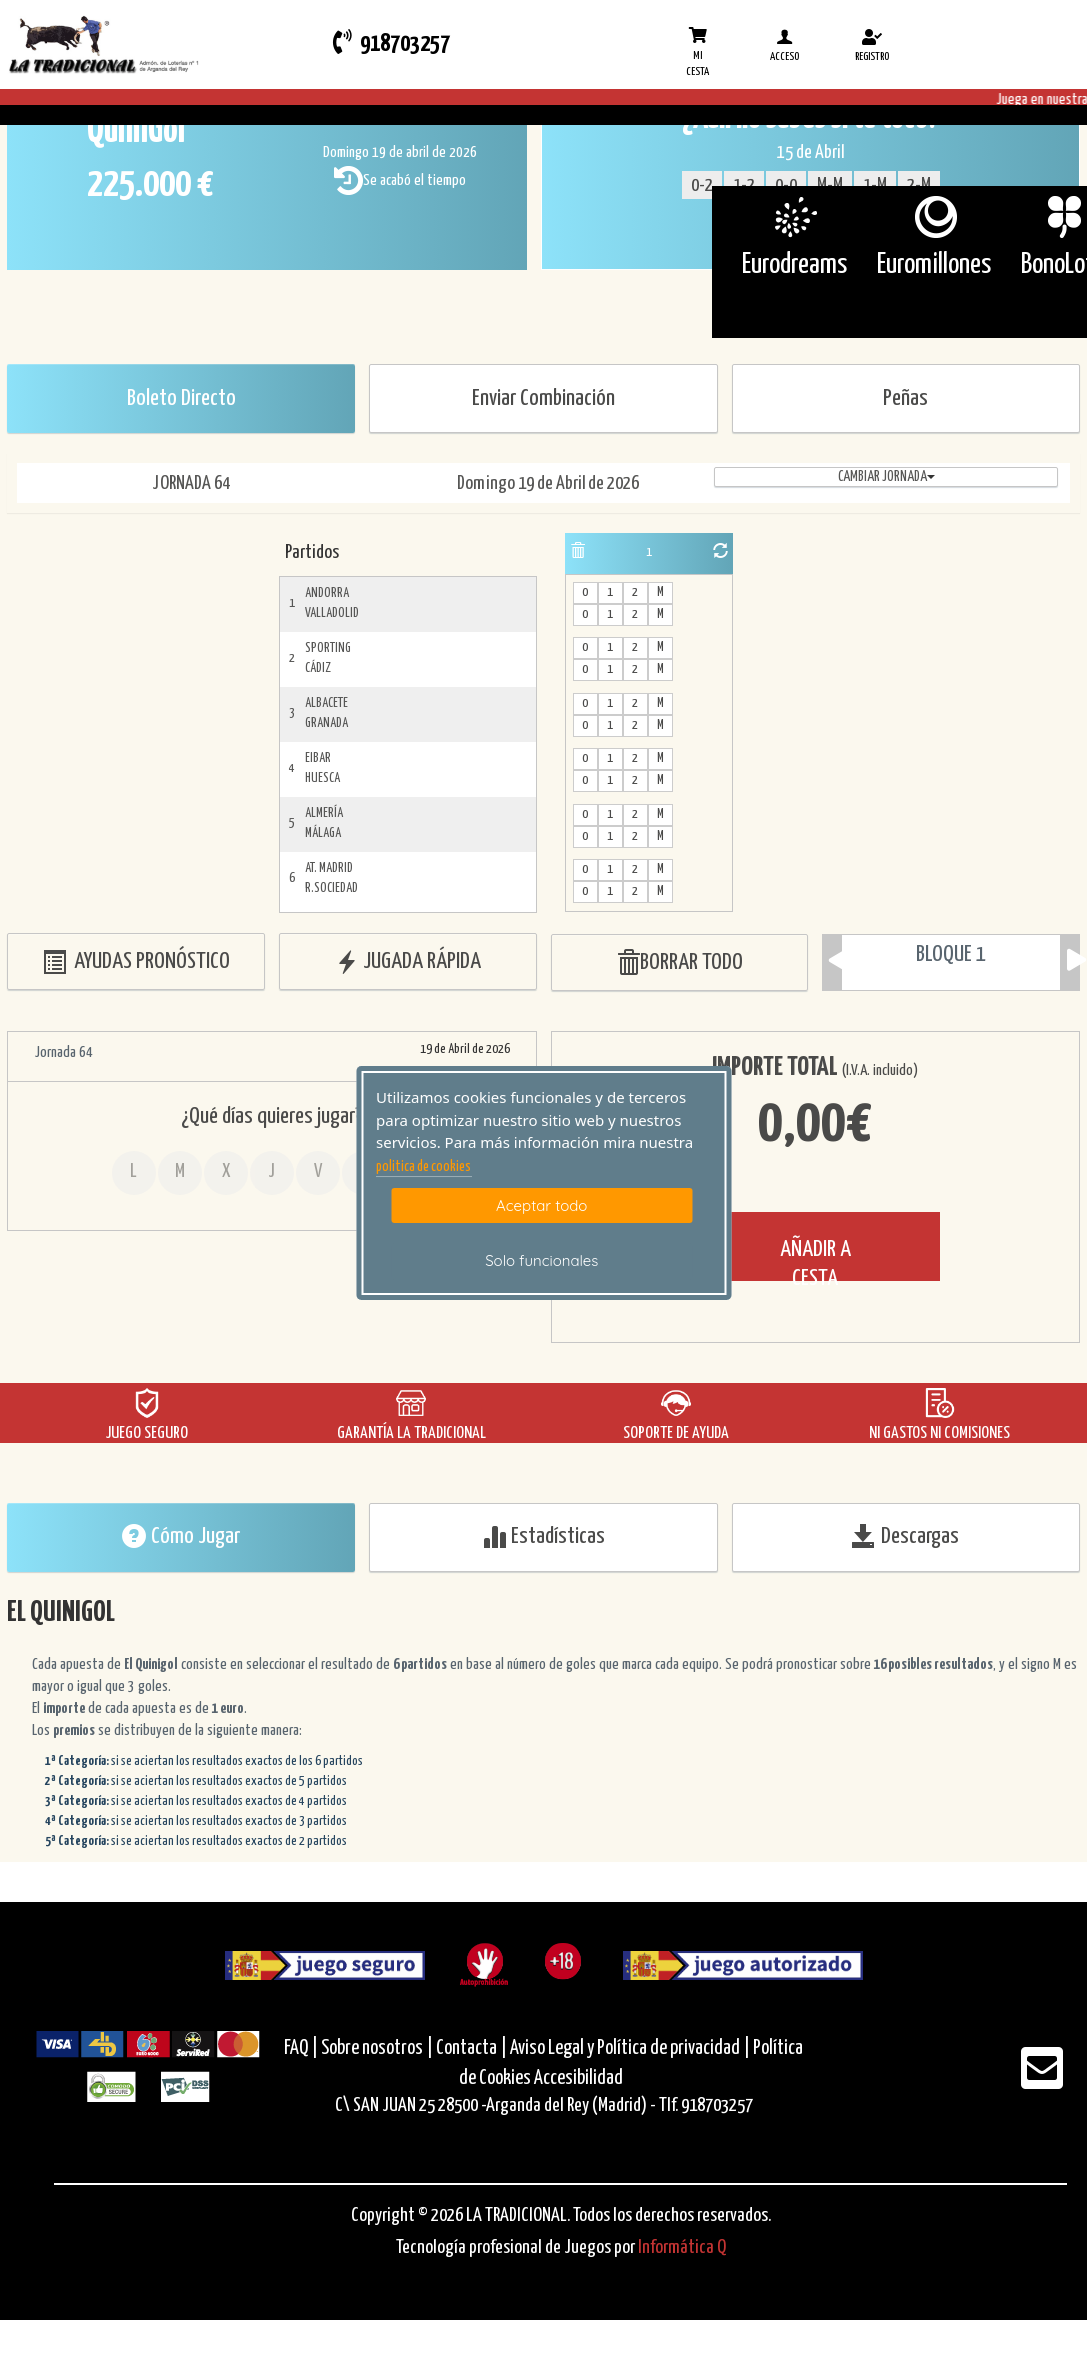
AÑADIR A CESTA (815, 1259)
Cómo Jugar (181, 1536)
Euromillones (934, 265)
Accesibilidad (578, 2078)
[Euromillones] (934, 217)
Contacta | (471, 2048)
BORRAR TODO (679, 963)
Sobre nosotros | (377, 2048)
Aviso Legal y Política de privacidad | (631, 2048)
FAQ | (302, 2048)
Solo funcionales (541, 1260)
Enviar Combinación (543, 398)
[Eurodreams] (794, 217)
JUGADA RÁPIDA (408, 962)
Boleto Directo (181, 398)
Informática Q (682, 2247)
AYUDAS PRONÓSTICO (136, 962)
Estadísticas (543, 1536)
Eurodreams (794, 265)
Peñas (905, 398)
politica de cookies (423, 1167)
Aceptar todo (541, 1205)
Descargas (905, 1536)
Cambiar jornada (886, 477)
